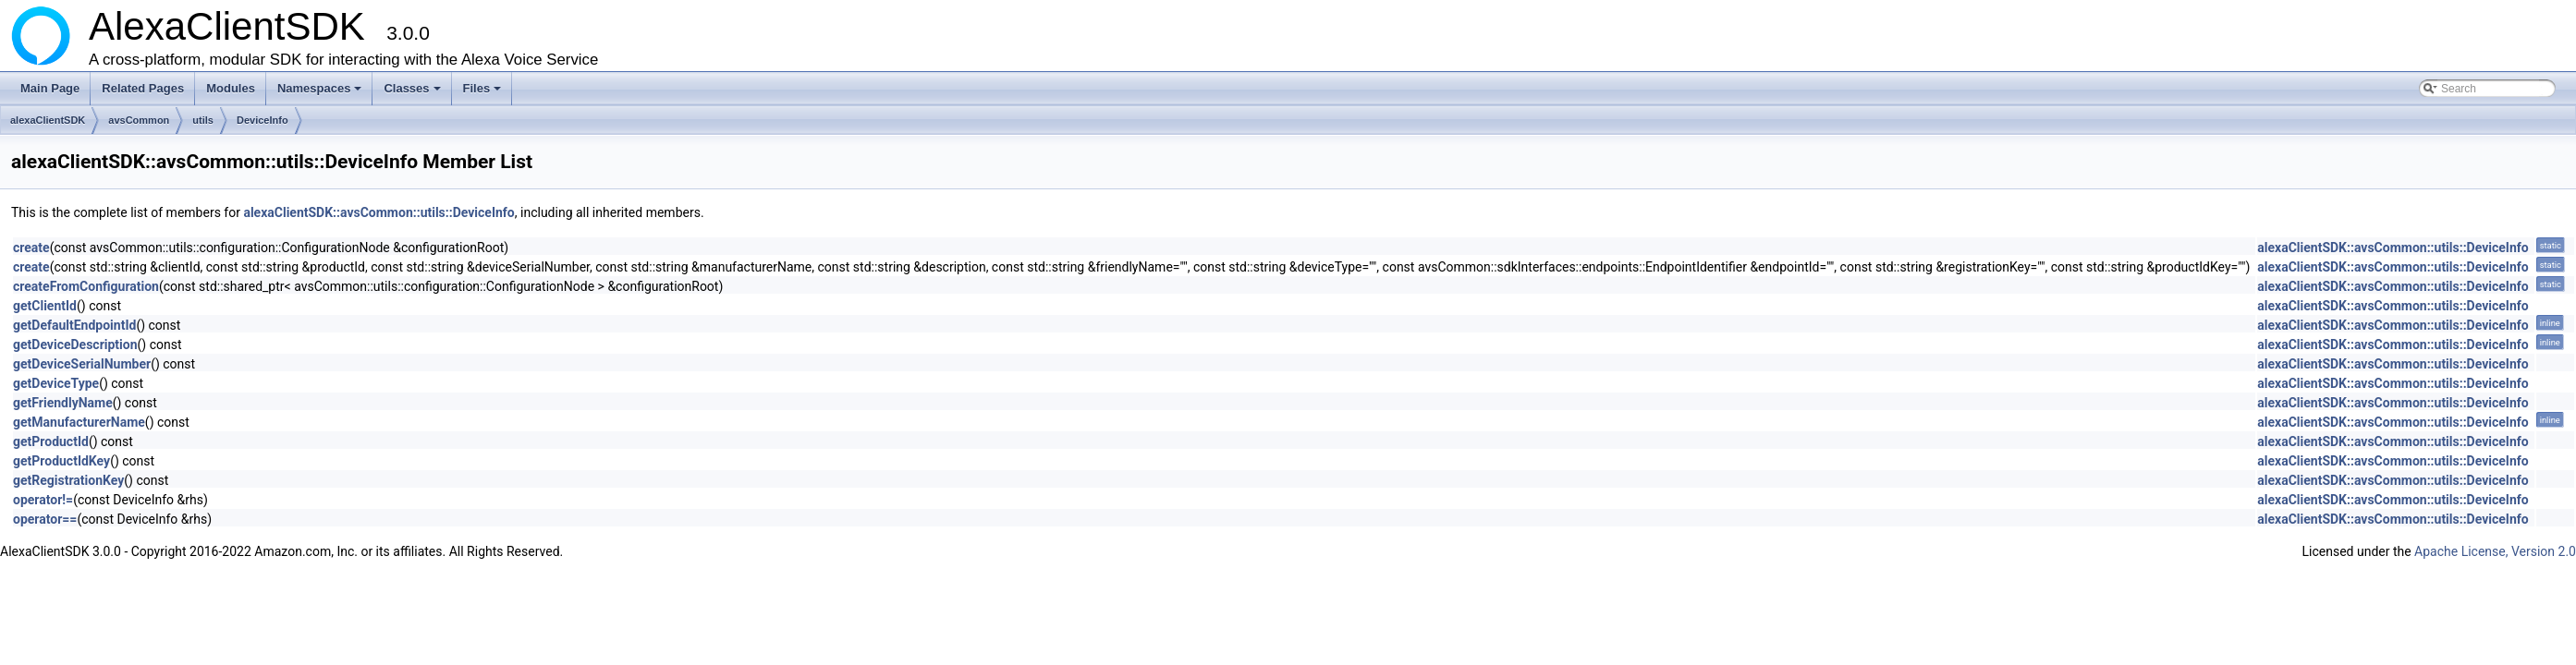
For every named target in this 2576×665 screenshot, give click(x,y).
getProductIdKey (61, 460)
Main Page (49, 88)
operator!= (43, 499)
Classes (413, 93)
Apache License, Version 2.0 (2495, 551)
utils (203, 120)
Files (484, 93)
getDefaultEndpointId (74, 325)
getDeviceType (56, 383)
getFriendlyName (63, 402)
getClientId (45, 305)
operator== (45, 519)
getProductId (51, 441)
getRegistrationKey (68, 480)
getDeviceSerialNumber (82, 364)
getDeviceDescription (75, 344)
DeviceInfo (262, 120)
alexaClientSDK (47, 120)
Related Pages (143, 88)
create (31, 247)
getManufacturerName (79, 422)
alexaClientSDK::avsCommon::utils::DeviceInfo (378, 212)
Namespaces (321, 93)
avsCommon (138, 120)
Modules (230, 88)
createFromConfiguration (86, 286)
